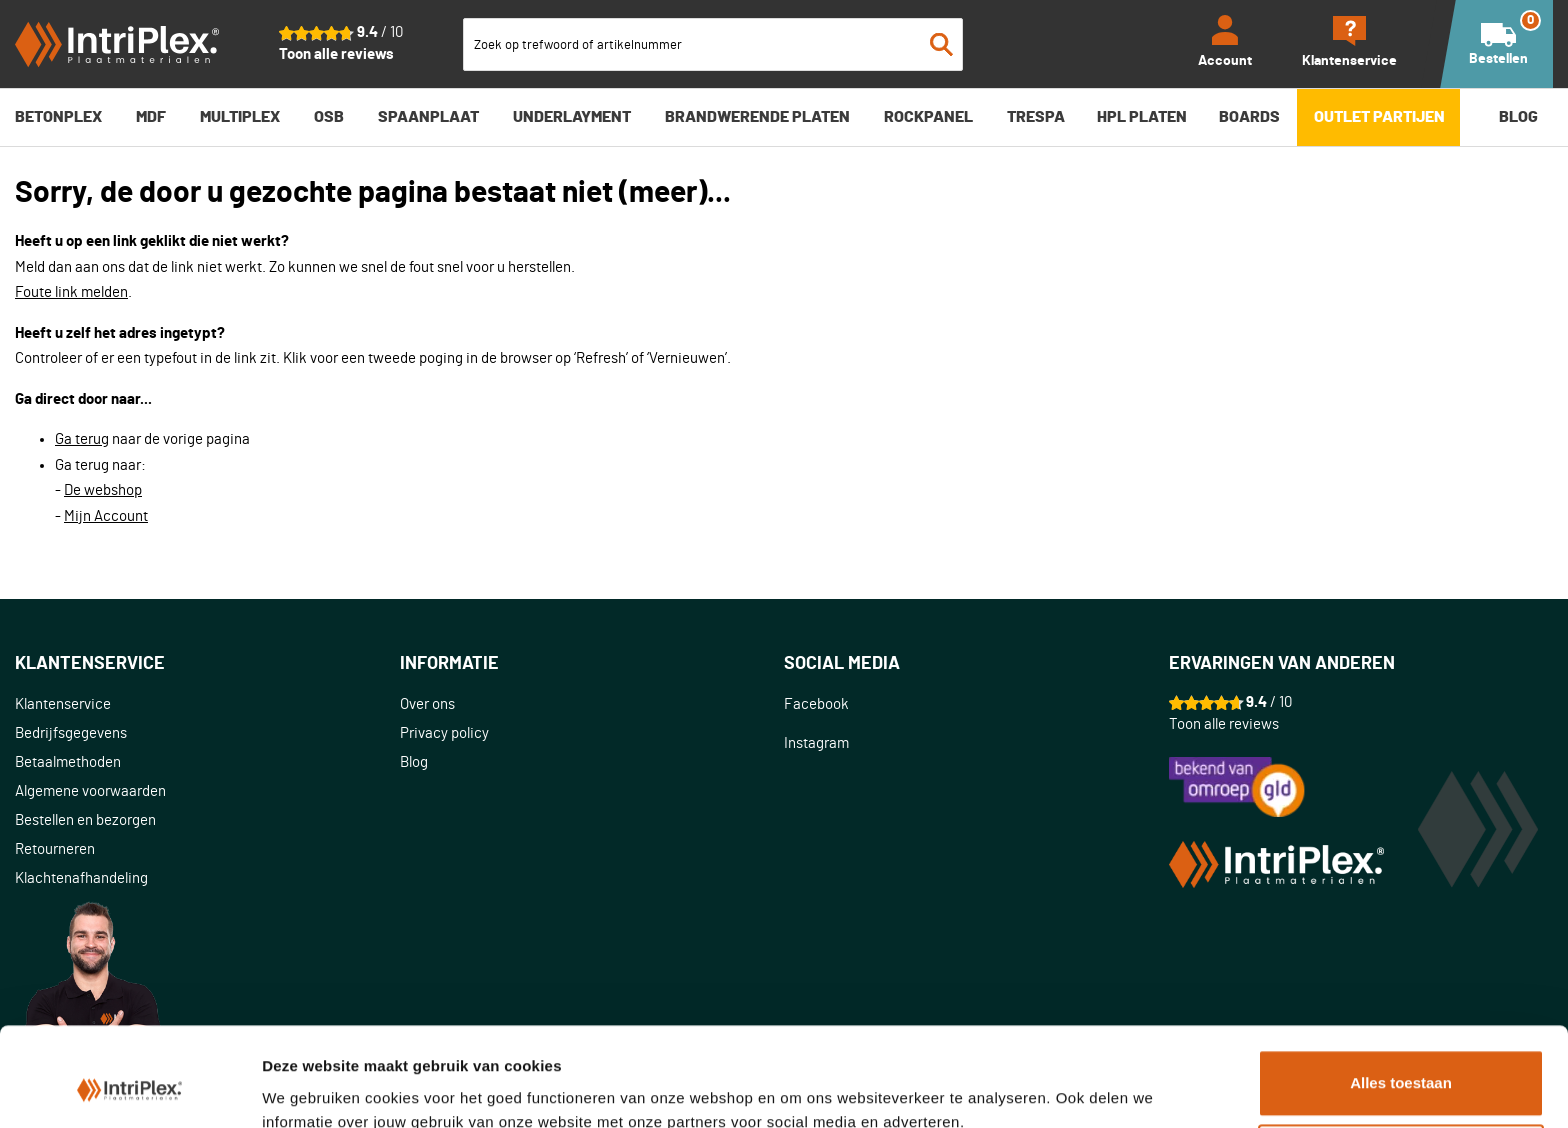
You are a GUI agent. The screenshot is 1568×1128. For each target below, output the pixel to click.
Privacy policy (444, 733)
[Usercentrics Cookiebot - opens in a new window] (129, 1089)
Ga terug (82, 439)
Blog (414, 762)
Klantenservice (63, 704)
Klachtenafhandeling (81, 878)
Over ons (427, 704)
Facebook (816, 704)
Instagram (816, 743)
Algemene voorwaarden (90, 791)
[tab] (207, 664)
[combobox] (713, 44)
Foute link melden (71, 292)
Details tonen (309, 1088)
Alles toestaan (1401, 994)
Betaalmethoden (68, 762)
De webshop (103, 490)
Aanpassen (1402, 1069)
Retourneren (55, 849)
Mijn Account (106, 516)
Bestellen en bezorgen (85, 820)
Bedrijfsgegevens (71, 733)
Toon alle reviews (336, 54)
